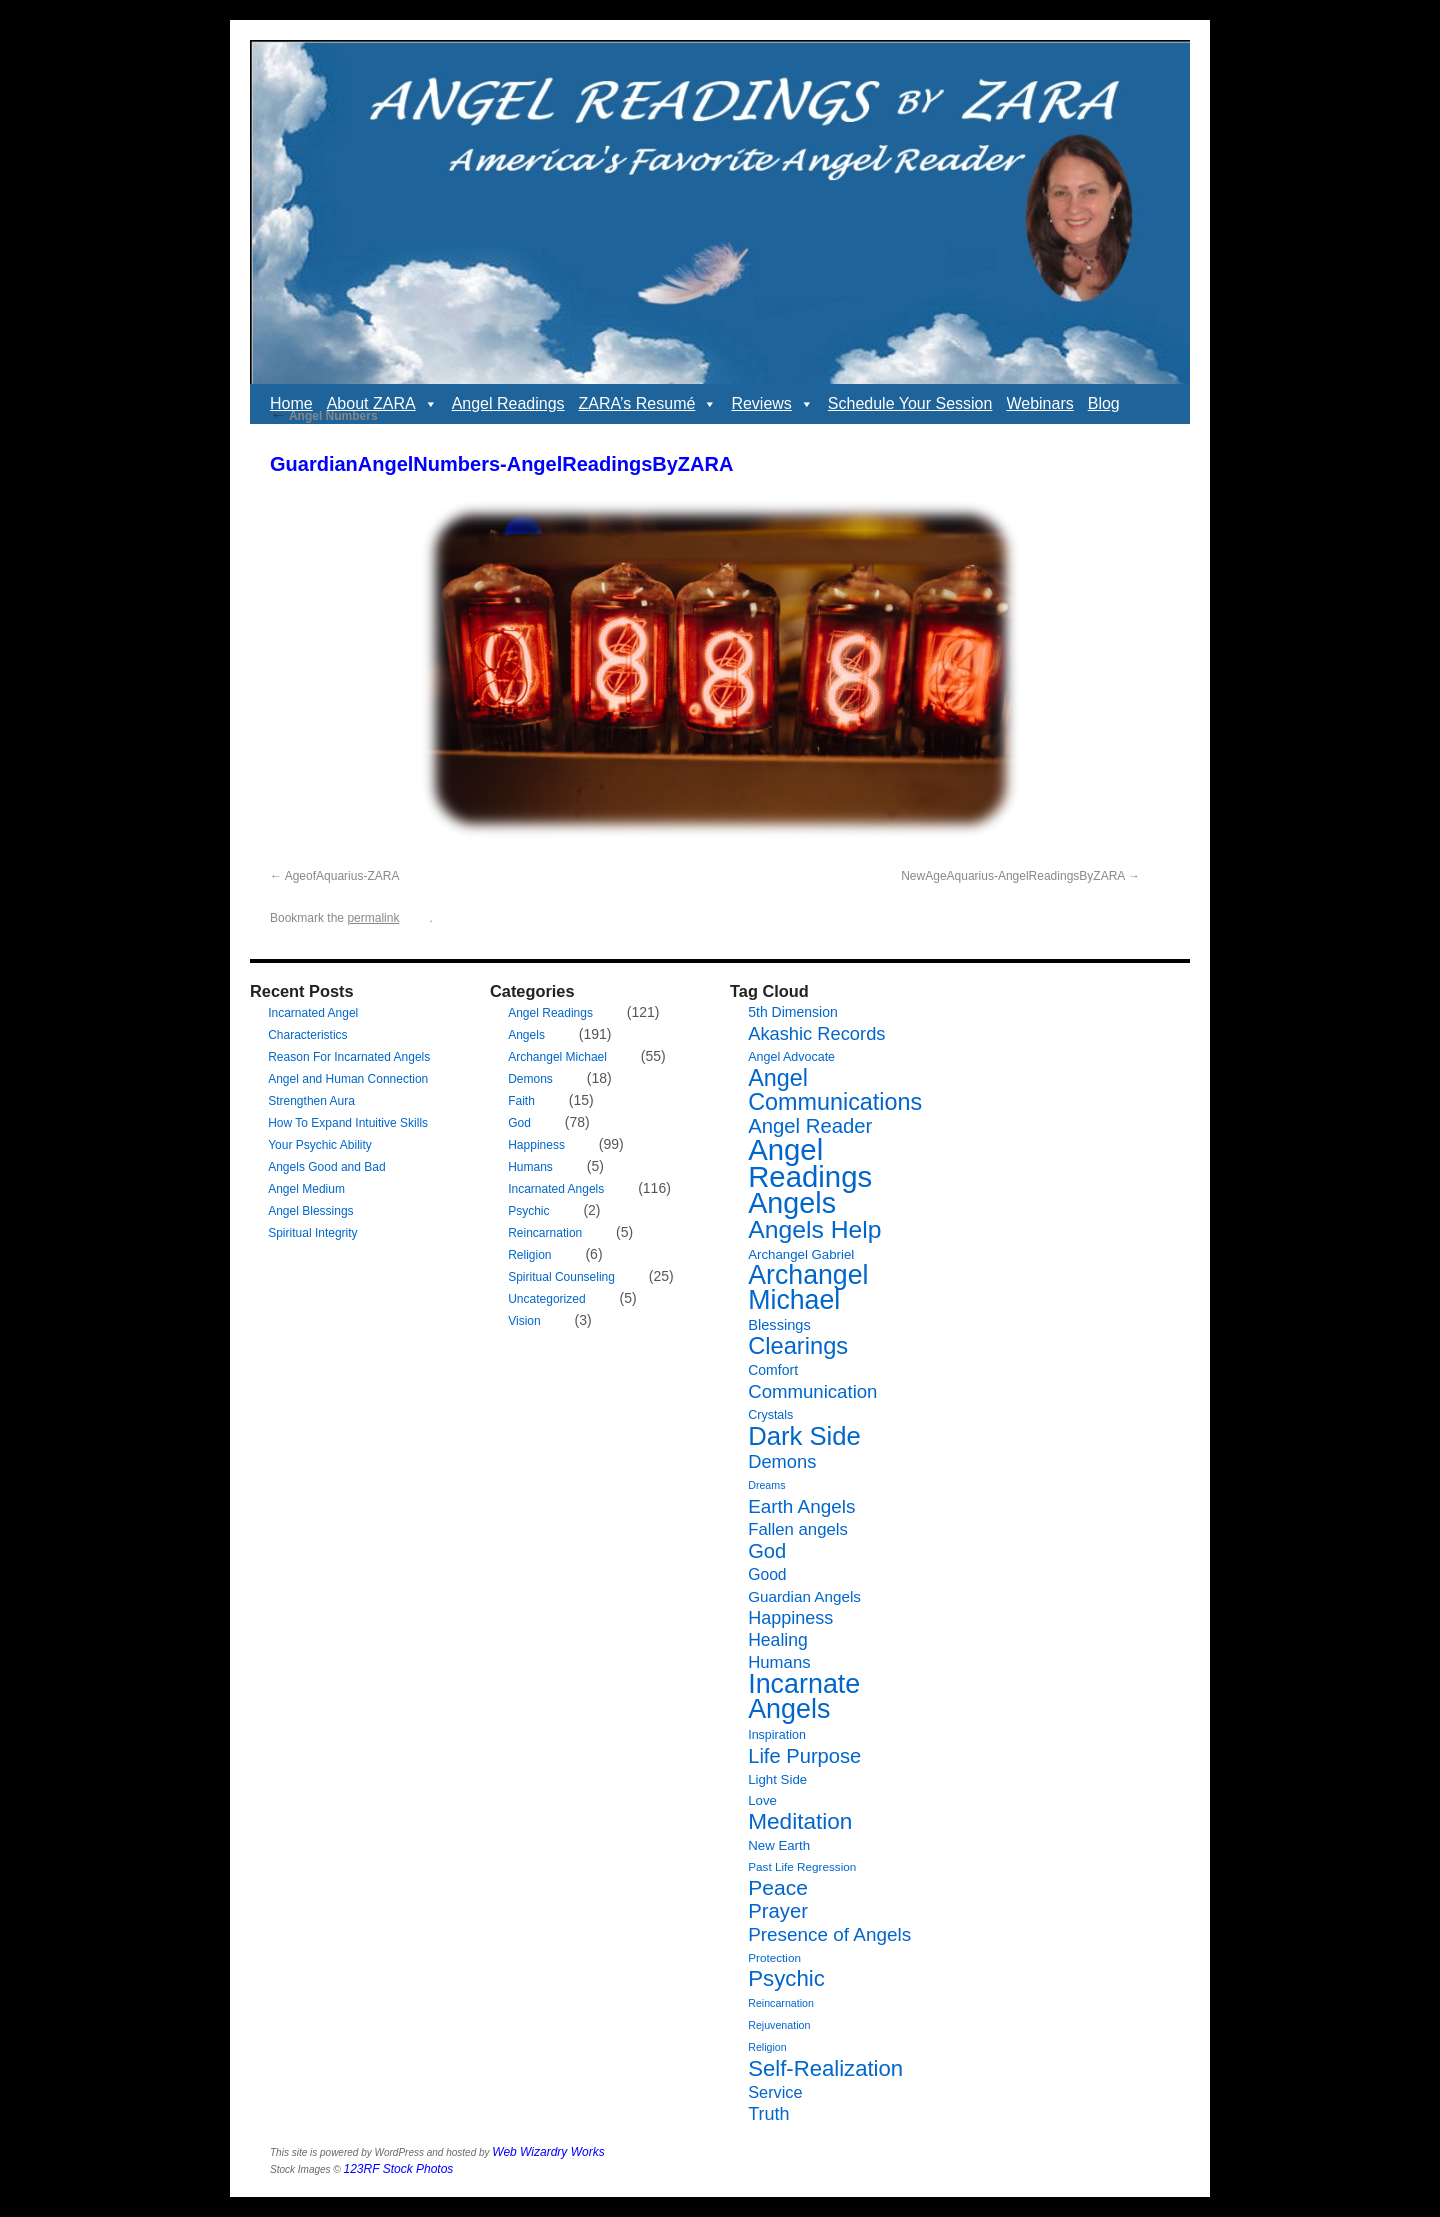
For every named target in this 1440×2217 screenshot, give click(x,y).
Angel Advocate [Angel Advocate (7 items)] (791, 1057)
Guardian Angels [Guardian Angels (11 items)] (804, 1596)
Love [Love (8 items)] (762, 1800)
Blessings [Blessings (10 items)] (779, 1325)
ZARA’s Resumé (648, 404)
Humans (530, 1167)
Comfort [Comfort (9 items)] (773, 1370)
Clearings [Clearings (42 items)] (798, 1346)
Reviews (772, 404)
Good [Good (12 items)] (767, 1574)
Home (291, 403)
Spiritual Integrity (312, 1233)
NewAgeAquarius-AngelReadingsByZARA (1012, 876)
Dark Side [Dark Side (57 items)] (804, 1436)
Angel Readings (508, 403)
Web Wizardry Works (548, 2152)
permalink (373, 918)
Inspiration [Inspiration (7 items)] (777, 1735)
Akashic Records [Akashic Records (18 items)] (816, 1033)
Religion (529, 1255)
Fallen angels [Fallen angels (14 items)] (798, 1529)
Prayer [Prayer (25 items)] (778, 1911)
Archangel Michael (557, 1057)
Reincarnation (545, 1233)
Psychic (528, 1211)
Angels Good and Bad (326, 1167)
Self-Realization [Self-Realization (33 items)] (825, 2068)
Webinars (1039, 403)
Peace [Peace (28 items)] (778, 1887)
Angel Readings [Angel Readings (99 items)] (810, 1163)
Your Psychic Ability (320, 1145)
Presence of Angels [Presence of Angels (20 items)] (829, 1934)
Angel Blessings (310, 1211)
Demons (530, 1079)
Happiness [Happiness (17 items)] (790, 1618)
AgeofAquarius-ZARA (342, 876)
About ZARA (382, 404)
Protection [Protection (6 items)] (774, 1957)
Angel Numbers (324, 416)
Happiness (536, 1145)
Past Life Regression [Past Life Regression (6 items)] (802, 1866)
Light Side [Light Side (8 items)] (777, 1779)
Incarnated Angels (556, 1189)
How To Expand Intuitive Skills (348, 1123)
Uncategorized (546, 1299)
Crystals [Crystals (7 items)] (770, 1415)
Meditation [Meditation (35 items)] (800, 1821)
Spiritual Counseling (561, 1277)
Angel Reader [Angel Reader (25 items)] (810, 1126)
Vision (524, 1321)
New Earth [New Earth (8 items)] (779, 1845)
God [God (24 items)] (767, 1551)
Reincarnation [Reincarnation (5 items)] (781, 2003)
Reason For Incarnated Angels (349, 1057)
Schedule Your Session (910, 403)
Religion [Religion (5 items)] (767, 2047)
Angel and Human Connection (348, 1079)
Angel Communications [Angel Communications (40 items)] (835, 1090)
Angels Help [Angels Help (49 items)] (814, 1229)
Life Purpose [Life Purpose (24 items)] (804, 1756)
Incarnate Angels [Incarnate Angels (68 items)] (804, 1696)
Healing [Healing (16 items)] (778, 1640)
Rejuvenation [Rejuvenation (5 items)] (779, 2025)
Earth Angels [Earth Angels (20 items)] (801, 1506)
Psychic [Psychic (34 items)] (786, 1978)
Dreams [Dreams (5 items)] (766, 1485)
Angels (526, 1035)
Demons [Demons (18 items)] (782, 1461)
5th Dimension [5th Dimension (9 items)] (793, 1012)
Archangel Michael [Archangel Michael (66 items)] (808, 1287)
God (519, 1123)
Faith (521, 1101)
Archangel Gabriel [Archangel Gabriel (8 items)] (801, 1254)
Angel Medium (306, 1189)
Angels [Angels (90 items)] (792, 1203)
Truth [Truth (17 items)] (768, 2114)
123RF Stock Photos (399, 2169)
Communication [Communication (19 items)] (812, 1391)
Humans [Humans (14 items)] (779, 1662)
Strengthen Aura (311, 1101)
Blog (1104, 403)
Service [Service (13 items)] (775, 2092)
